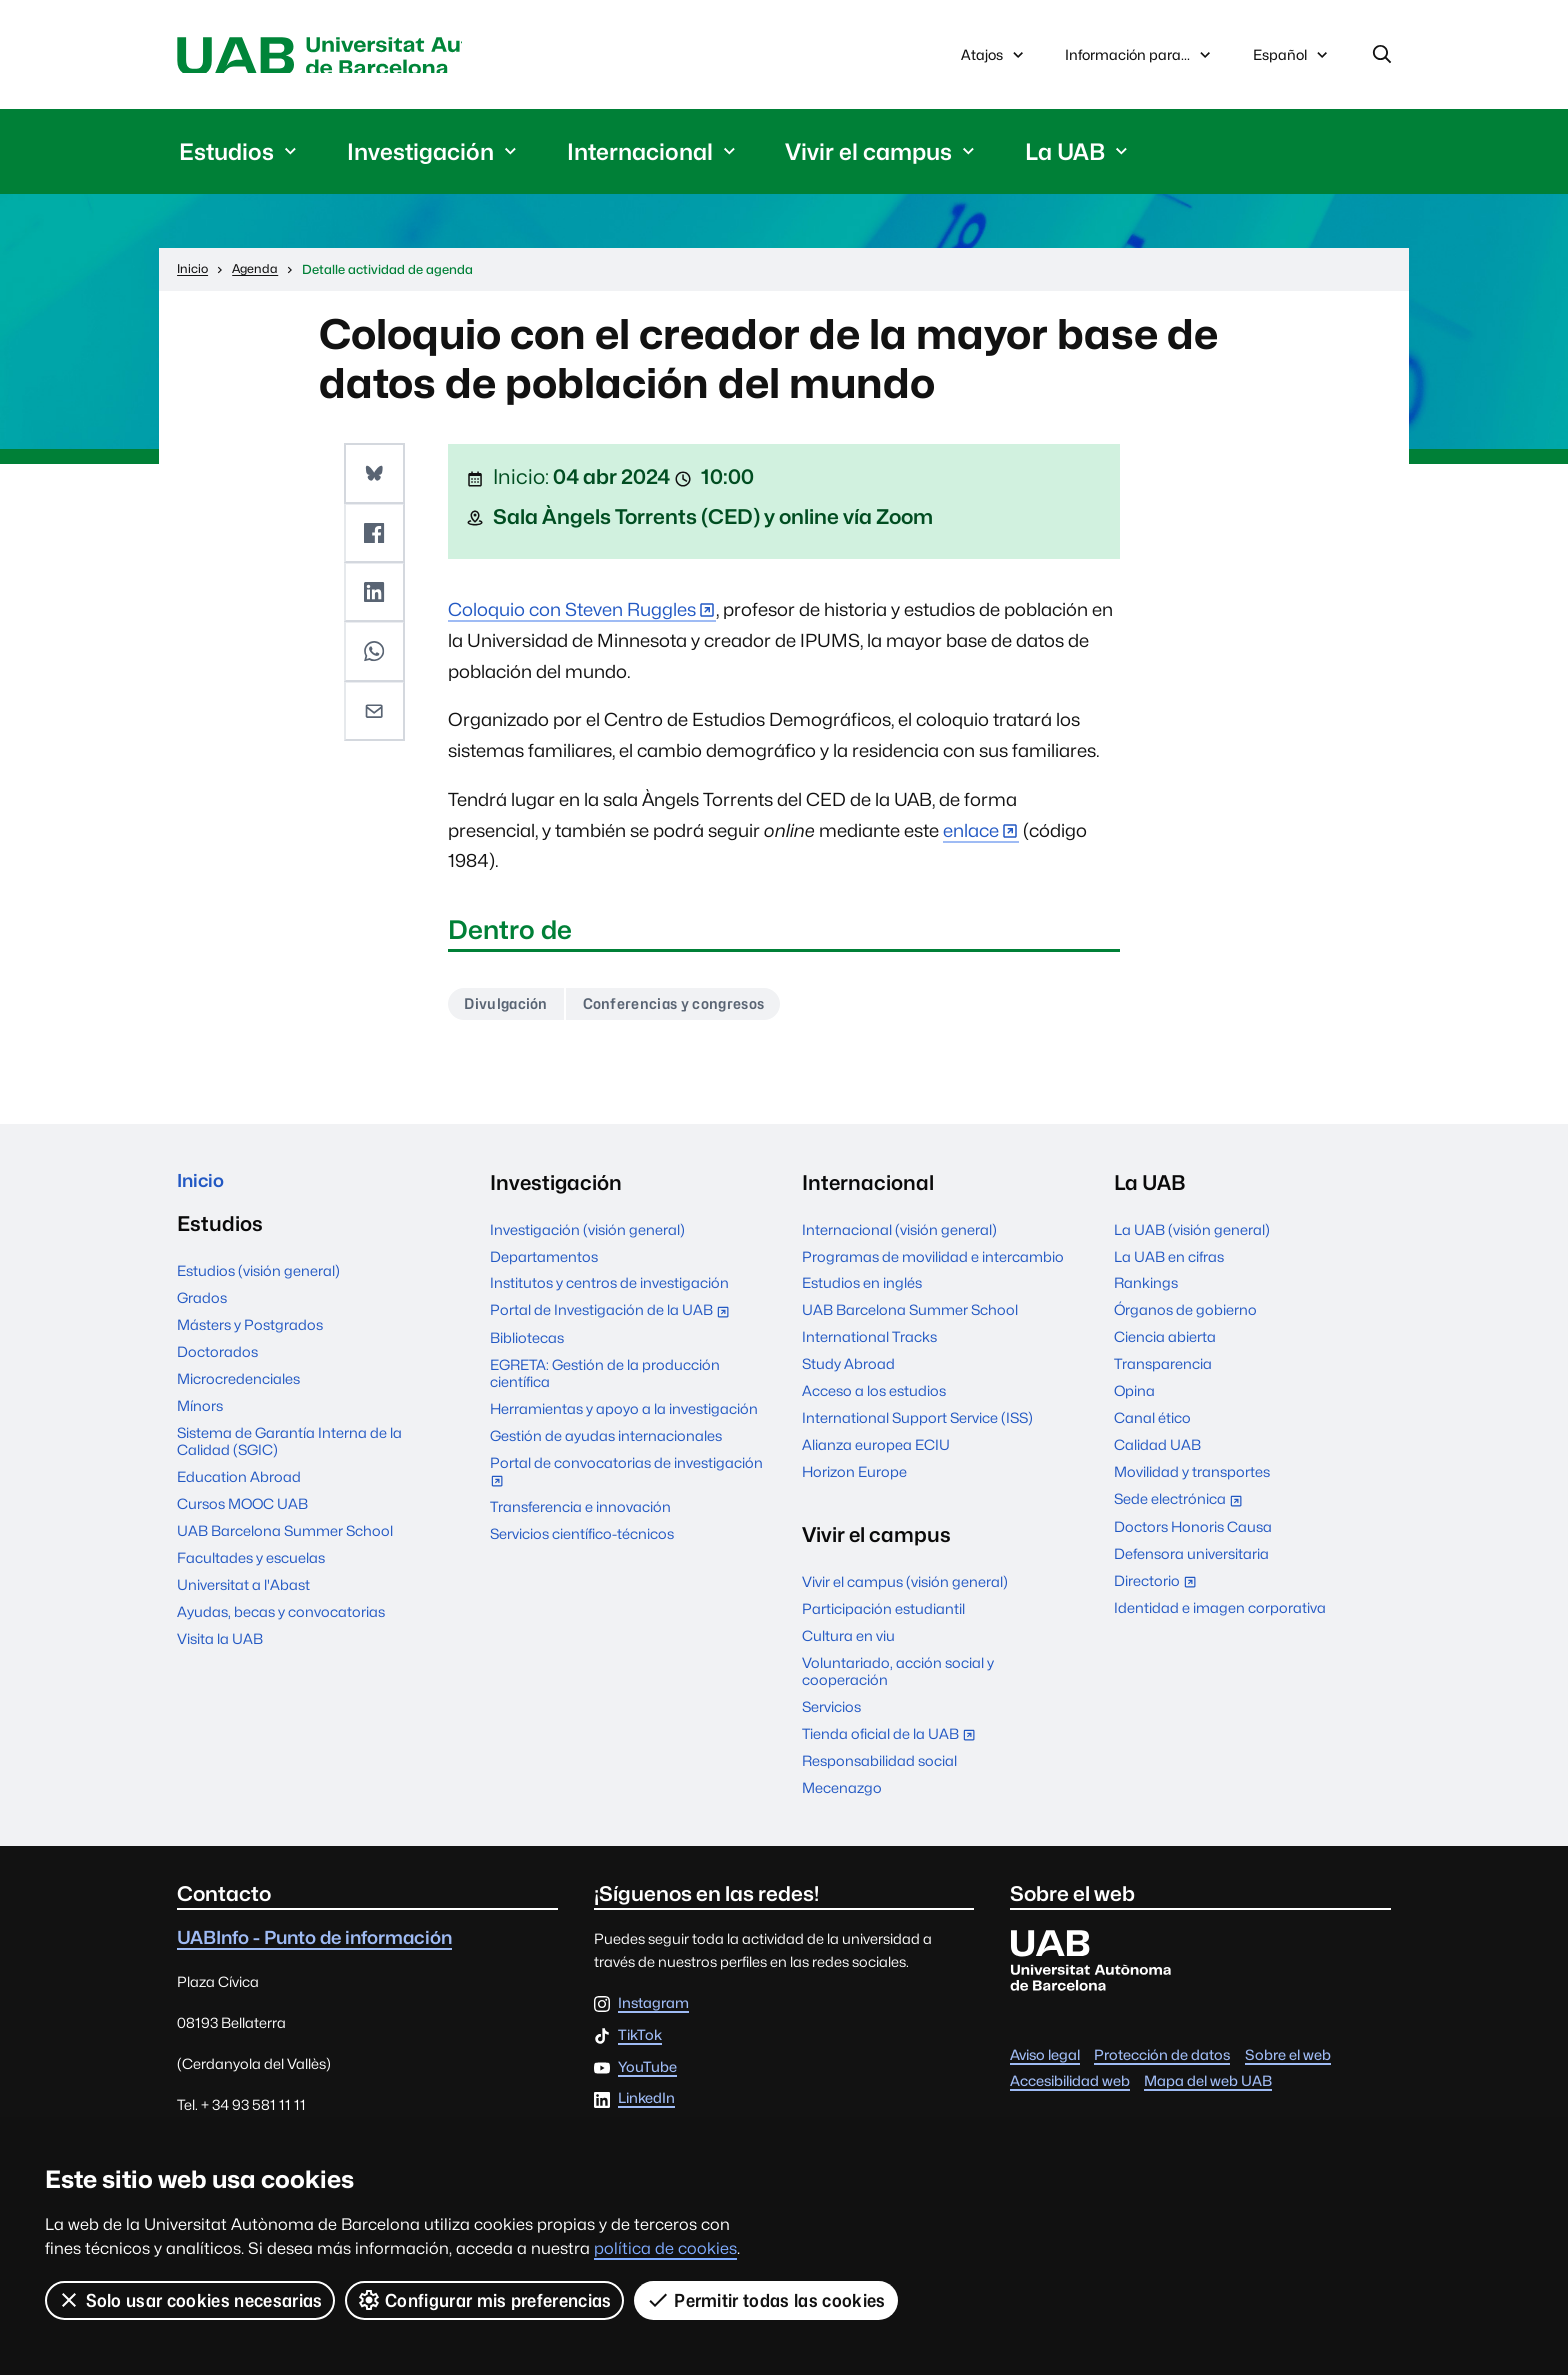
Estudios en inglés (862, 1289)
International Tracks (869, 1343)
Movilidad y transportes (1192, 1478)
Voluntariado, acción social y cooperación (898, 1678)
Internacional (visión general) (899, 1236)
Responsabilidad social (879, 1767)
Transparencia (1163, 1370)
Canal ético (1152, 1424)
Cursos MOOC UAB (242, 1515)
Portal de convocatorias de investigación (626, 1480)
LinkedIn (646, 2105)
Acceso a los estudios (874, 1397)
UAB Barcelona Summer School (285, 1542)
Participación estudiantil (883, 1615)
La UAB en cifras (1169, 1262)
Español (1292, 62)
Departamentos (544, 1262)
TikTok (640, 2042)
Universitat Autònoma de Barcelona (366, 57)
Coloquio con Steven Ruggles (572, 613)
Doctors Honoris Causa (1193, 1533)
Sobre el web (1288, 2060)
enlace (971, 834)
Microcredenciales (238, 1390)
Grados (202, 1309)
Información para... (1140, 57)
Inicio (203, 1189)
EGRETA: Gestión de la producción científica (605, 1380)
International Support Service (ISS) (917, 1424)
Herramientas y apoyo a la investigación (624, 1415)
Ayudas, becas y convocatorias (281, 1623)
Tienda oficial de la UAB (893, 1742)
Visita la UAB (220, 1650)
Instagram (653, 2010)
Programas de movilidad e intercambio (933, 1262)
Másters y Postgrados (250, 1336)
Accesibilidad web (1070, 2087)
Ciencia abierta (1165, 1343)
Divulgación (511, 1009)
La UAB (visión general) (1192, 1236)
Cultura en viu (848, 1642)
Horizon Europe (854, 1478)
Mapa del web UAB (1208, 2087)
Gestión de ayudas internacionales (606, 1442)
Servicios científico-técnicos (582, 1540)
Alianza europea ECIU (876, 1451)
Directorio (1159, 1589)
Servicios (831, 1713)
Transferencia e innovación (580, 1513)
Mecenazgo (842, 1794)
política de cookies (665, 2248)
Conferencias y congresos (692, 1009)
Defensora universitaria (1191, 1560)
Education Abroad (239, 1488)
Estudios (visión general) (258, 1282)
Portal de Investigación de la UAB (614, 1318)
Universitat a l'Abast (243, 1596)
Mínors (200, 1417)
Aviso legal (1045, 2060)
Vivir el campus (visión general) (905, 1588)
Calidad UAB (1157, 1451)
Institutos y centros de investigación (609, 1289)
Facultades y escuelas (251, 1569)
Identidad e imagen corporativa (1220, 1614)
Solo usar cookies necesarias (190, 2300)
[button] (376, 476)
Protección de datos (1162, 2060)
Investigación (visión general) (587, 1236)
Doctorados (217, 1363)
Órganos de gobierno (1185, 1316)
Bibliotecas (527, 1344)
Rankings (1146, 1289)
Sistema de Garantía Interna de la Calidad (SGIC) (289, 1453)
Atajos (994, 57)
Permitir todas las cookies (767, 2300)
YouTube (647, 2074)
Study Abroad (848, 1370)
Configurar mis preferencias (485, 2300)
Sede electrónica (1182, 1507)
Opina (1134, 1397)
